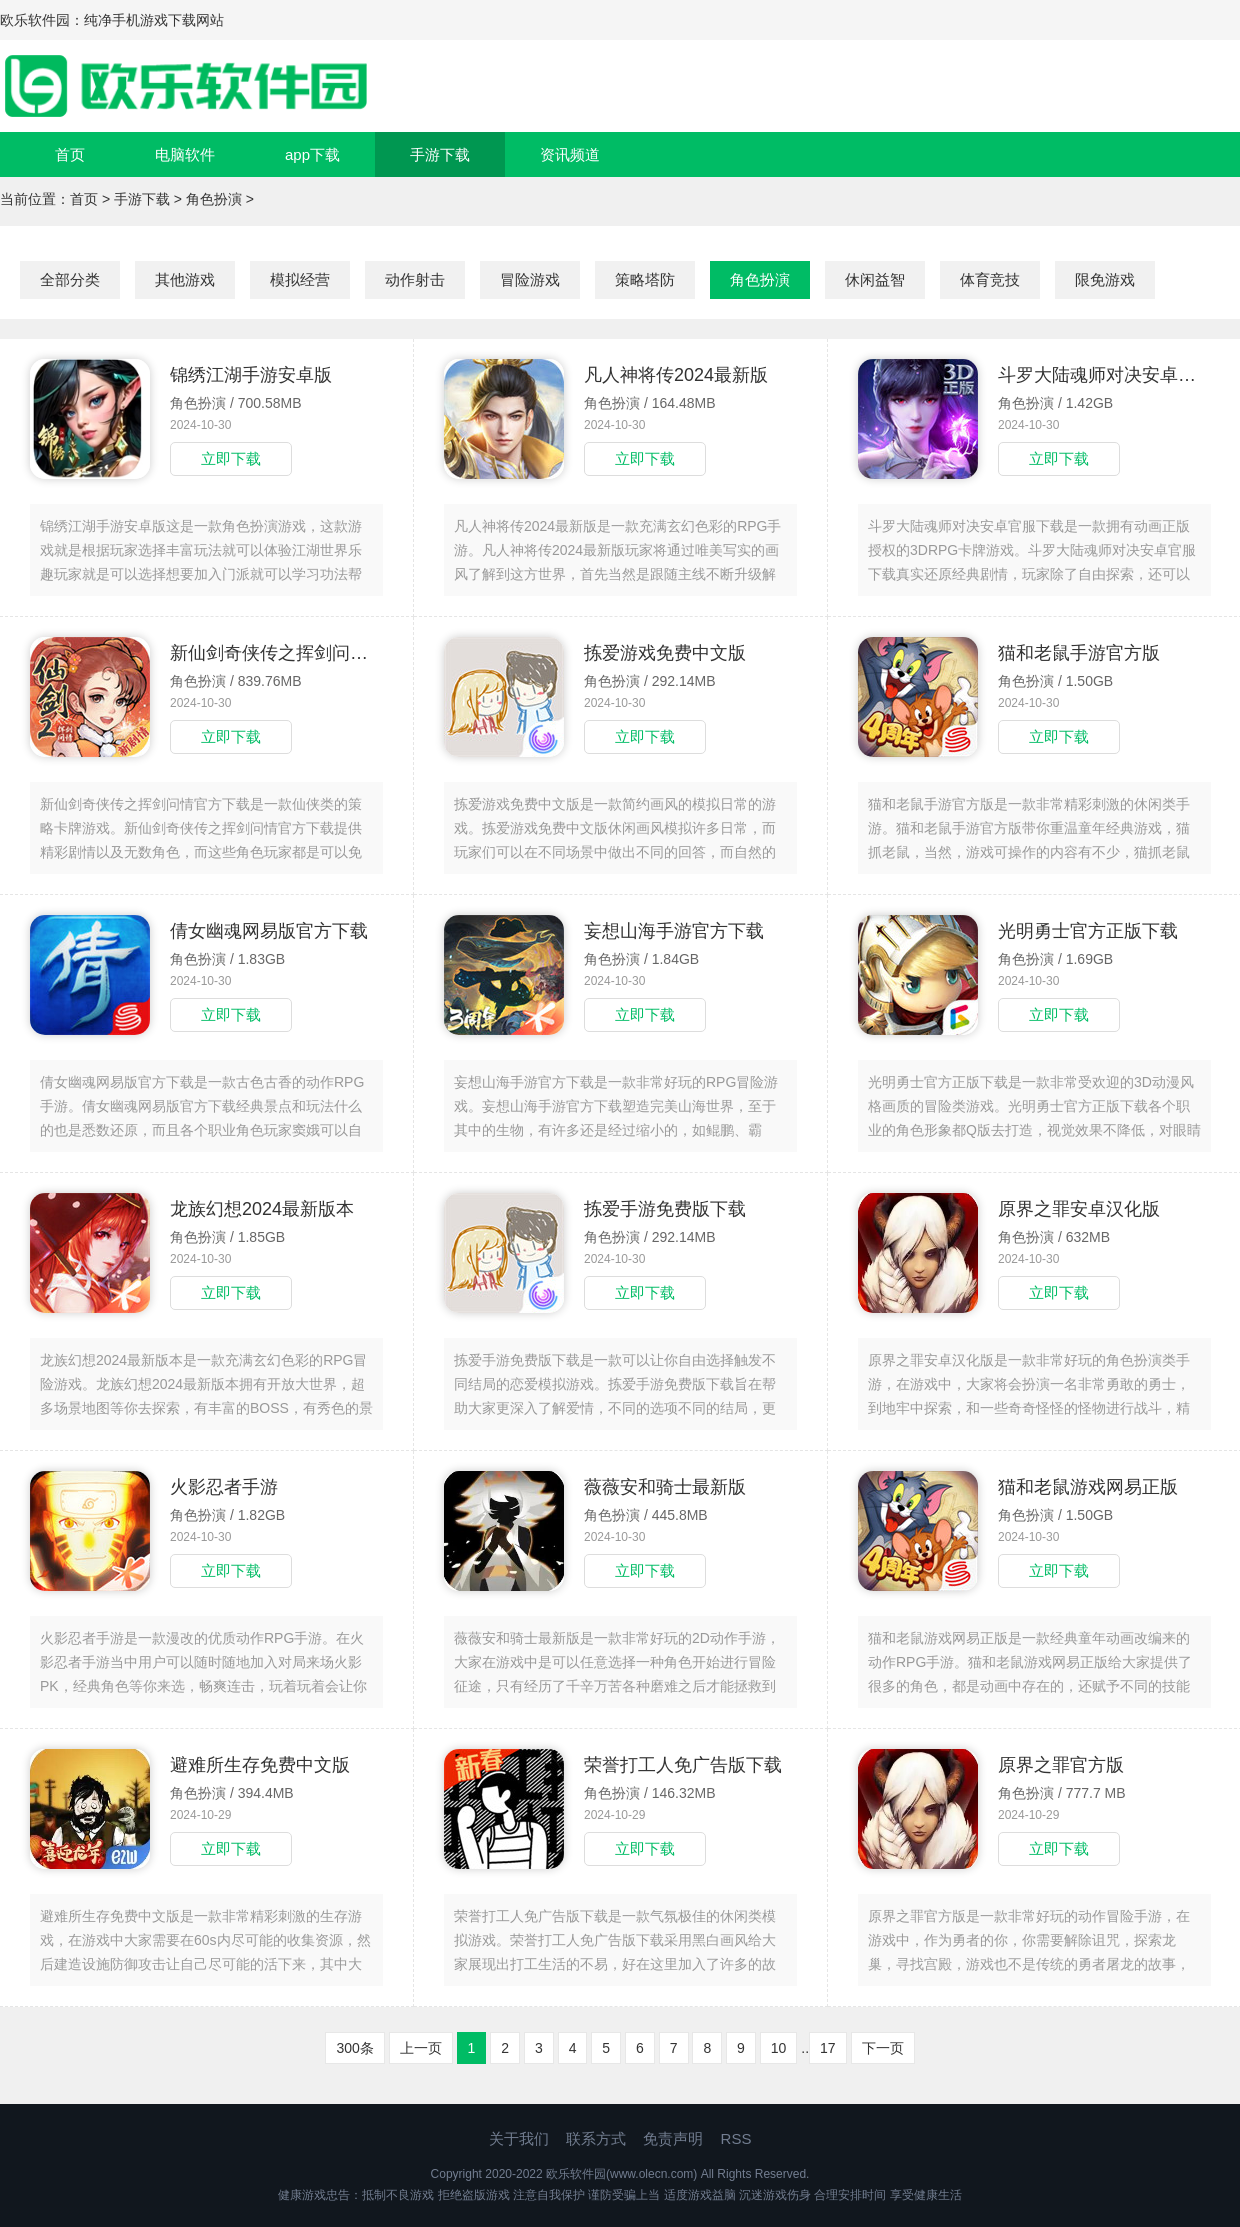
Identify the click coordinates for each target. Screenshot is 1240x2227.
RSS (736, 2138)
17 (828, 2048)
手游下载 (440, 154)
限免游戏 (1105, 279)
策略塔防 (645, 279)
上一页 (421, 2048)
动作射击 (415, 279)
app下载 (312, 154)
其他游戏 (185, 279)
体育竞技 (990, 279)
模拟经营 (300, 279)
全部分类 (70, 279)
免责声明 (673, 2138)
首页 (70, 154)
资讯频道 (570, 154)
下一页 (883, 2048)
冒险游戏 (530, 279)
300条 (354, 2048)
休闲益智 (875, 279)
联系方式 (596, 2138)
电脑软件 (185, 154)
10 (779, 2048)
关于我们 (519, 2138)
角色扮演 (214, 199)
